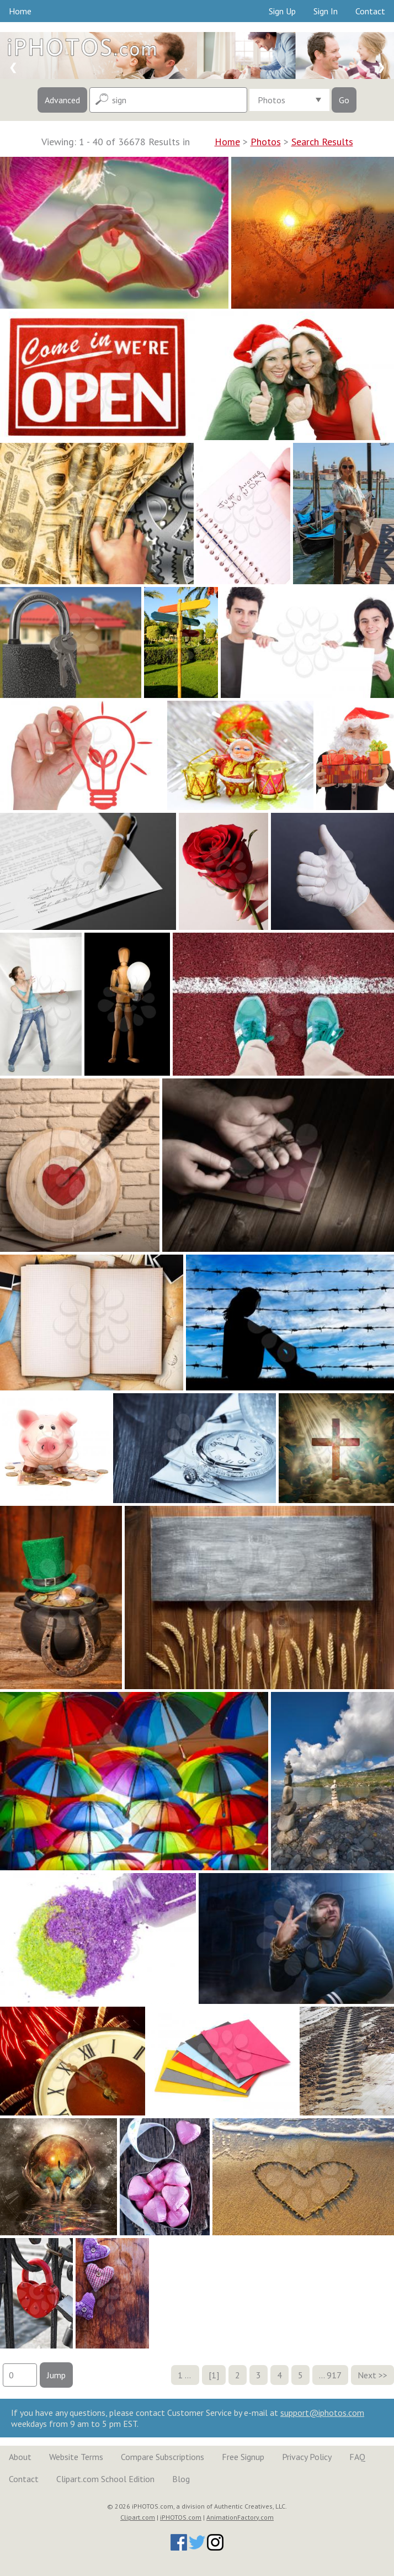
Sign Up (282, 11)
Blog (181, 2478)
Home (20, 11)
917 (334, 2375)
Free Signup (243, 2456)
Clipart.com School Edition (105, 2478)
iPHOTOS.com (180, 2517)
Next (367, 2375)
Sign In (325, 11)
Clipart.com (137, 2517)
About (20, 2456)
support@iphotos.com (322, 2412)
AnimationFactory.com (240, 2517)
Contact (370, 11)
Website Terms (76, 2456)
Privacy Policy (307, 2456)
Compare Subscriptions (162, 2456)
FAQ (357, 2456)
